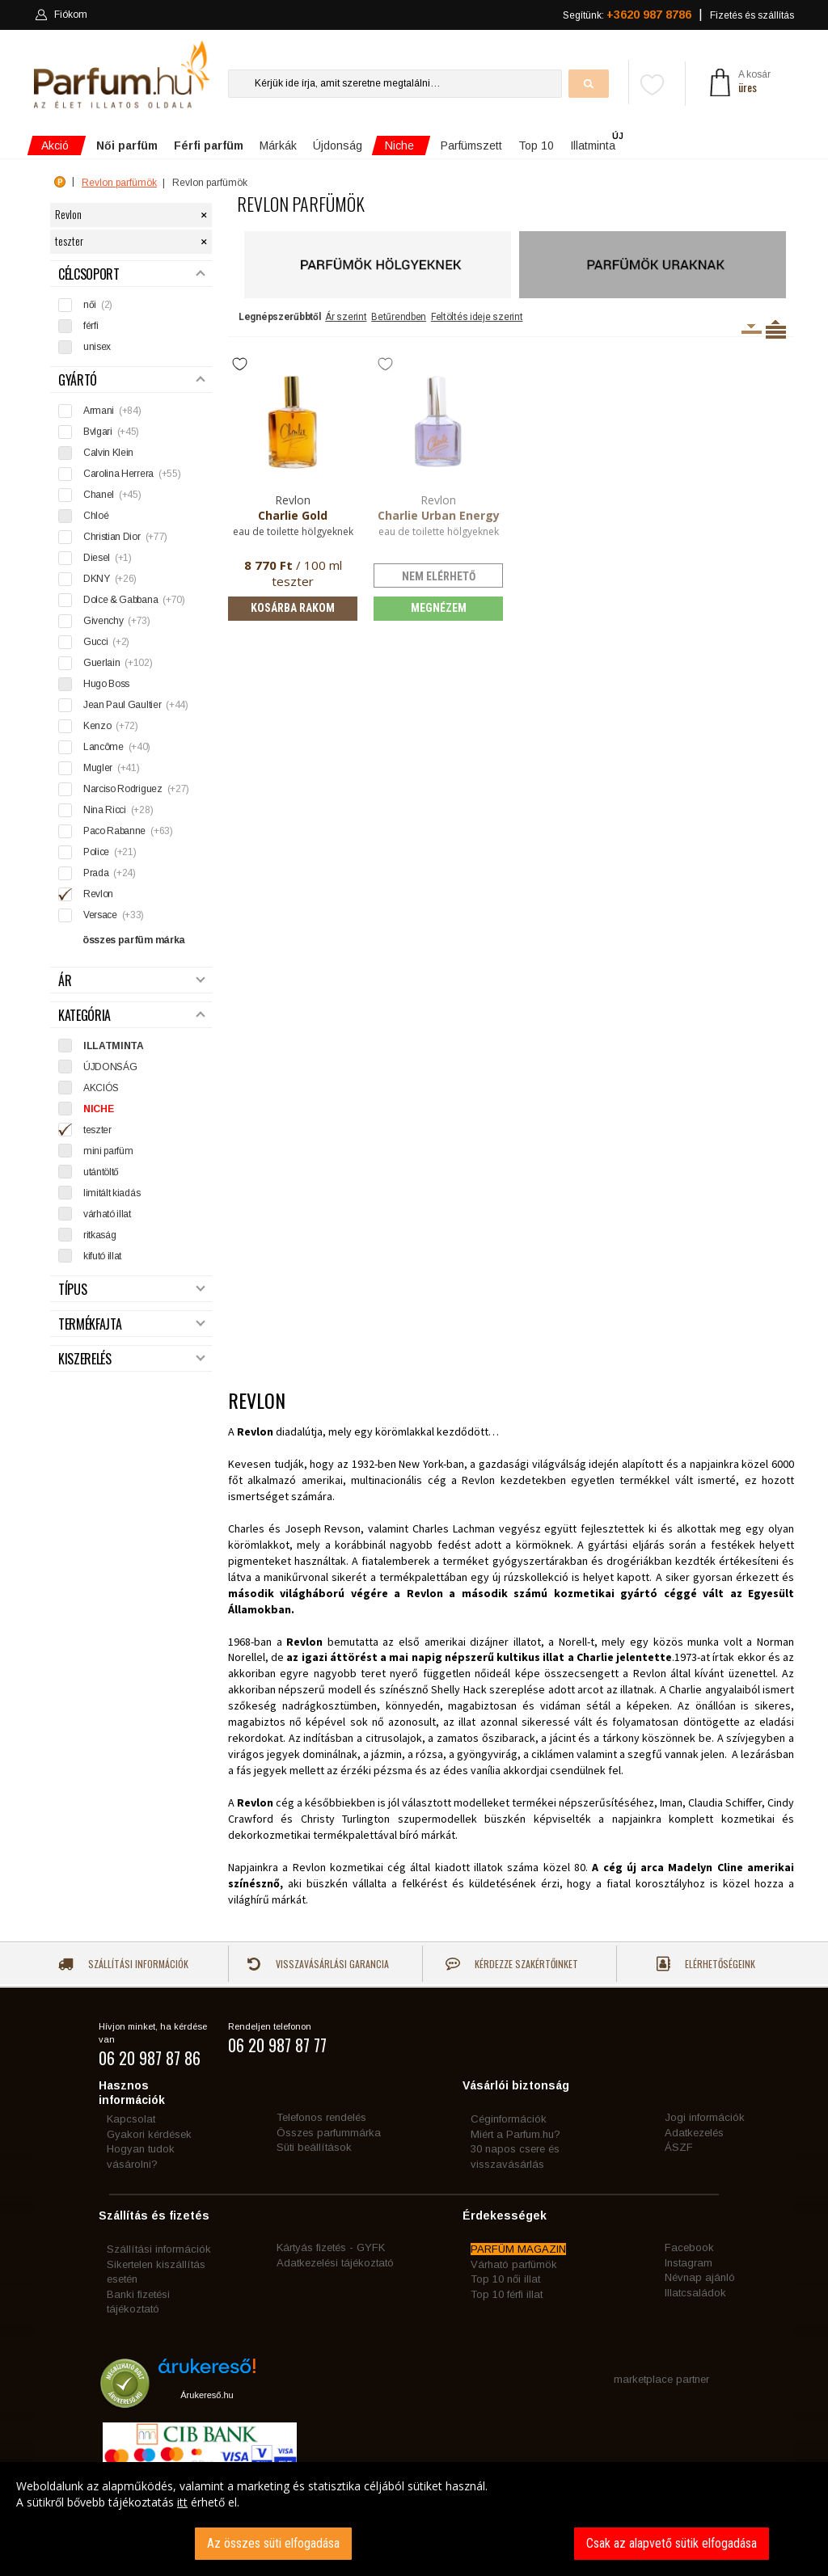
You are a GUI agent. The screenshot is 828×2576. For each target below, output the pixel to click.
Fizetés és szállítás (752, 15)
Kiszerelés (131, 1359)
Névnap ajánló (700, 2277)
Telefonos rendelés (321, 2117)
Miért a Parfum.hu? (515, 2134)
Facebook (689, 2247)
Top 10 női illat (505, 2279)
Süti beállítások (314, 2147)
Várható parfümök (514, 2264)
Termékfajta (131, 1324)
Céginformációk (509, 2119)
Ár (131, 981)
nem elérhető (438, 576)
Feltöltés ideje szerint (477, 317)
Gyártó (131, 380)
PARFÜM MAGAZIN (518, 2249)
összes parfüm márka (133, 940)
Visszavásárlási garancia (318, 1964)
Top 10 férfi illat (507, 2294)
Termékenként (776, 329)
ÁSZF (679, 2147)
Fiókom (61, 14)
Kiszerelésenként (751, 329)
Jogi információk (705, 2117)
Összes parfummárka (329, 2133)
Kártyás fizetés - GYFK (331, 2247)
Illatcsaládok (695, 2293)
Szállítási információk (123, 1964)
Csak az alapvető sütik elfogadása (671, 2543)
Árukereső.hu (206, 2395)
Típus (131, 1289)
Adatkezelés (694, 2133)
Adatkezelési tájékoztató (335, 2263)
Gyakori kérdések (149, 2134)
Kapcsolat (131, 2119)
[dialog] (414, 2519)
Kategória (131, 1015)
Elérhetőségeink (706, 1963)
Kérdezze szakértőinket (512, 1964)
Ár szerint (345, 317)
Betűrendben (398, 317)
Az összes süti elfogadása (273, 2543)
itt (182, 2502)
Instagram (688, 2263)
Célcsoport (131, 274)
